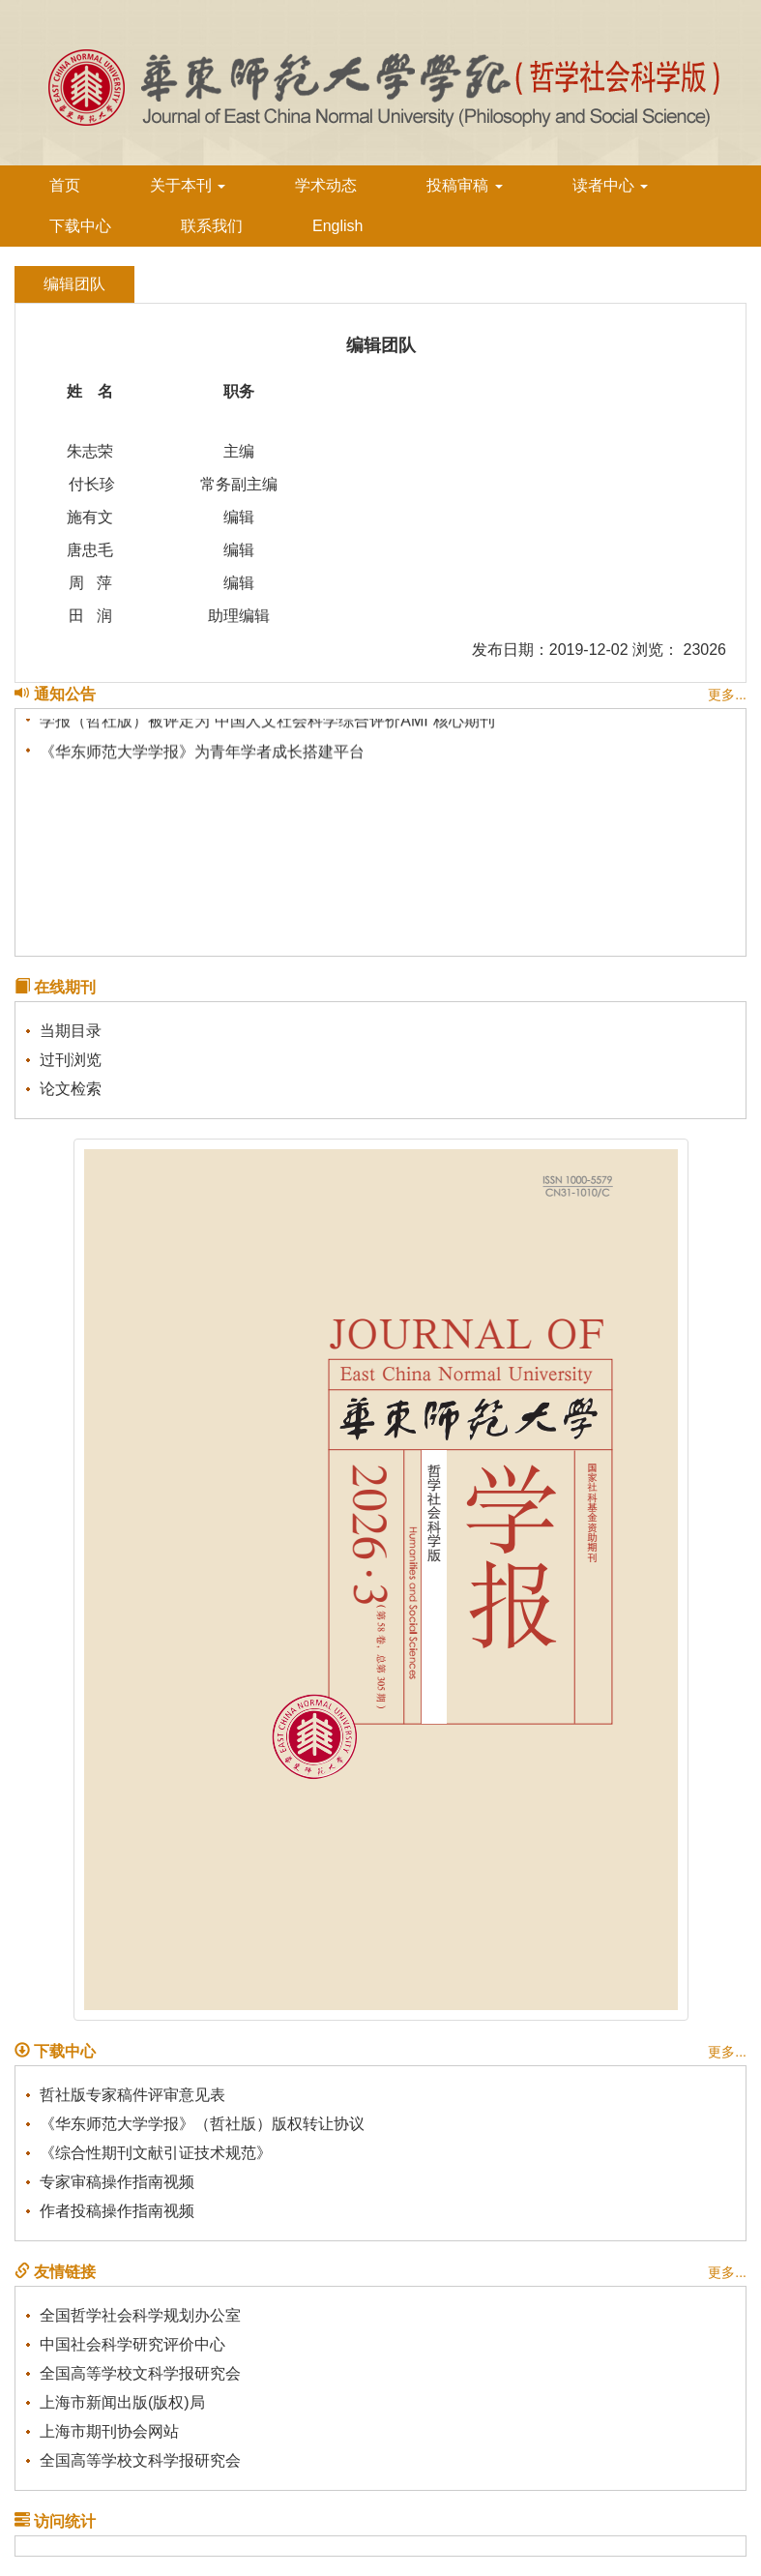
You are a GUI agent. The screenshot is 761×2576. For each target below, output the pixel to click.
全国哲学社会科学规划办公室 (140, 2315)
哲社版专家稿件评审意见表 (132, 2095)
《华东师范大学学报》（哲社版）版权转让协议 (202, 2124)
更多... (727, 694)
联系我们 (212, 226)
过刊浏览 (71, 1059)
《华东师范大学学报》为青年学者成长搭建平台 (202, 753)
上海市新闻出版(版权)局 (122, 2402)
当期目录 (71, 1030)
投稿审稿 (464, 185)
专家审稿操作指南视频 (117, 2182)
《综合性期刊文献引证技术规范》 (156, 2153)
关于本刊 (187, 185)
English (337, 226)
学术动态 (326, 185)
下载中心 (80, 226)
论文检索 (71, 1089)
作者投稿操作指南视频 (117, 2211)
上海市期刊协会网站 (109, 2431)
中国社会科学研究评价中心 (132, 2344)
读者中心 (610, 185)
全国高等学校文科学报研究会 (140, 2373)
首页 (64, 185)
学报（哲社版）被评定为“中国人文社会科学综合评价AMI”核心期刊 (267, 722)
